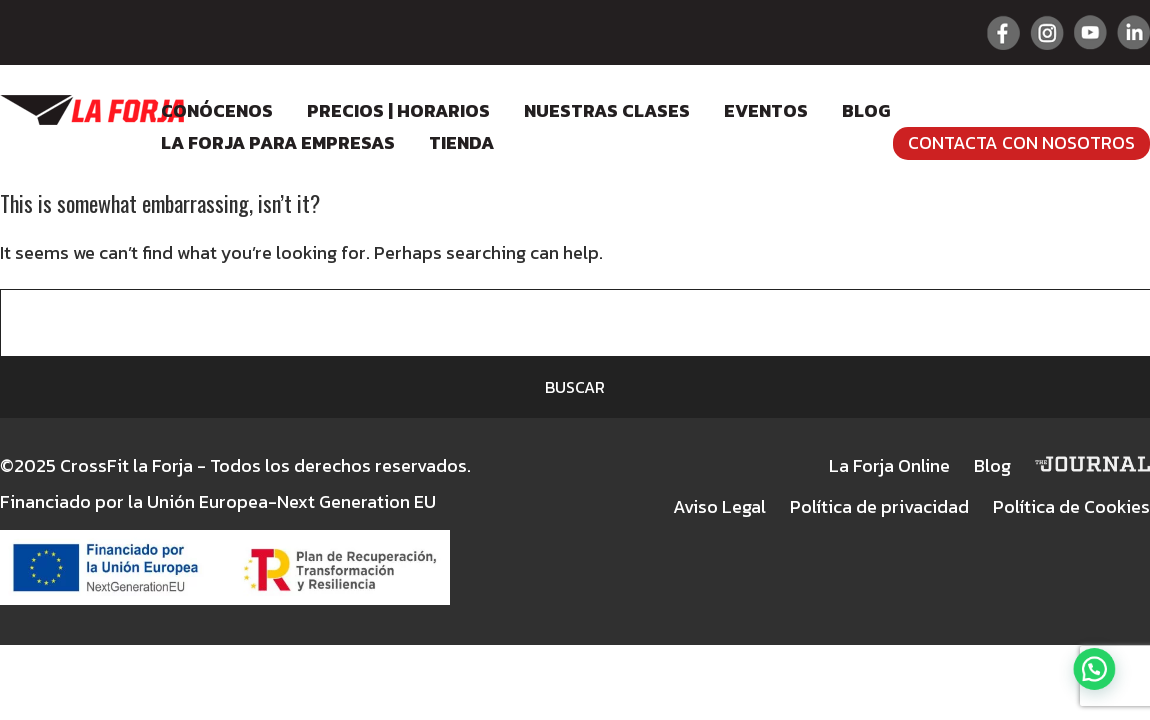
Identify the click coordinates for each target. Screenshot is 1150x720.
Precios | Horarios (398, 110)
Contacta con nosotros (1021, 142)
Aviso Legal (719, 506)
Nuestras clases (607, 110)
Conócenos (217, 110)
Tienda (461, 142)
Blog (866, 110)
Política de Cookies (1071, 506)
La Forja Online (889, 465)
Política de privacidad (879, 506)
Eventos (766, 110)
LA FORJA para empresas (278, 142)
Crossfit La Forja (92, 110)
